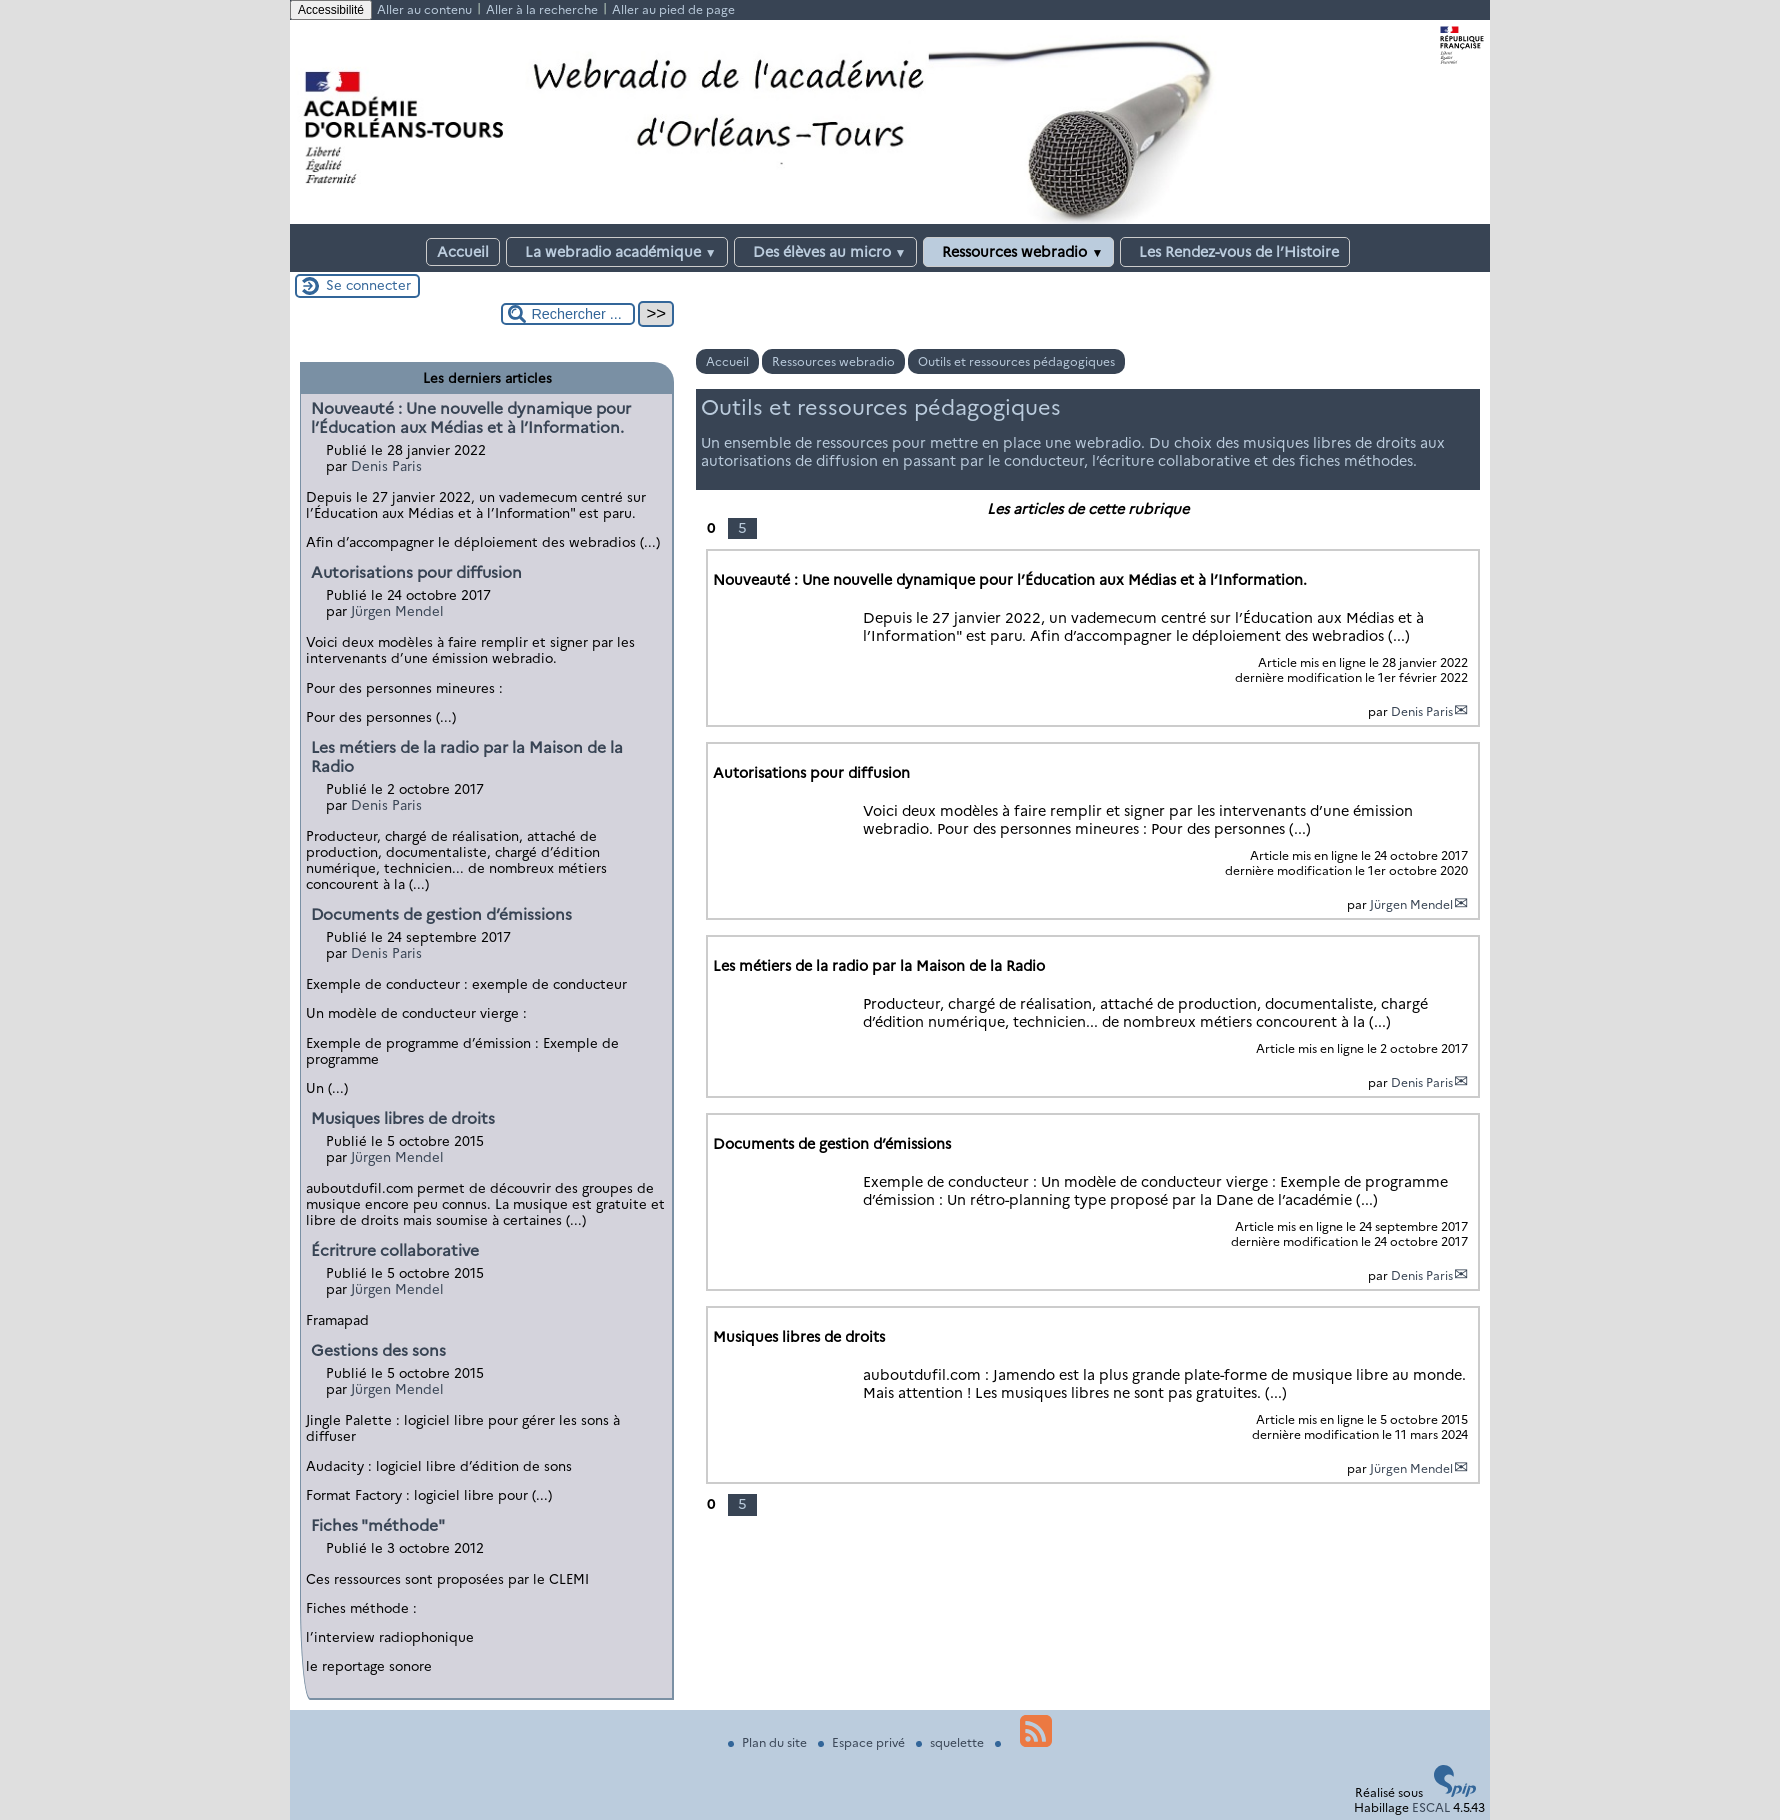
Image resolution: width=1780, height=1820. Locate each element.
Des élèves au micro (826, 252)
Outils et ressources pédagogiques (1016, 361)
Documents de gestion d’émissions (441, 914)
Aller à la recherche (542, 9)
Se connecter (368, 285)
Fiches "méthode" (378, 1525)
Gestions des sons (378, 1350)
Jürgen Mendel (1411, 904)
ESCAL (1431, 1807)
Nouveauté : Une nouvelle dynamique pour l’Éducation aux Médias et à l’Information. (471, 418)
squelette (951, 1742)
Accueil (463, 252)
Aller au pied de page (673, 9)
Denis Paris (1422, 711)
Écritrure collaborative (395, 1250)
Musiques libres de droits (403, 1118)
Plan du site (769, 1742)
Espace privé (863, 1742)
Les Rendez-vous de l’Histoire (1235, 252)
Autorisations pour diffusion (416, 572)
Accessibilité (331, 10)
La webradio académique (617, 252)
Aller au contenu (424, 9)
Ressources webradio (1018, 252)
